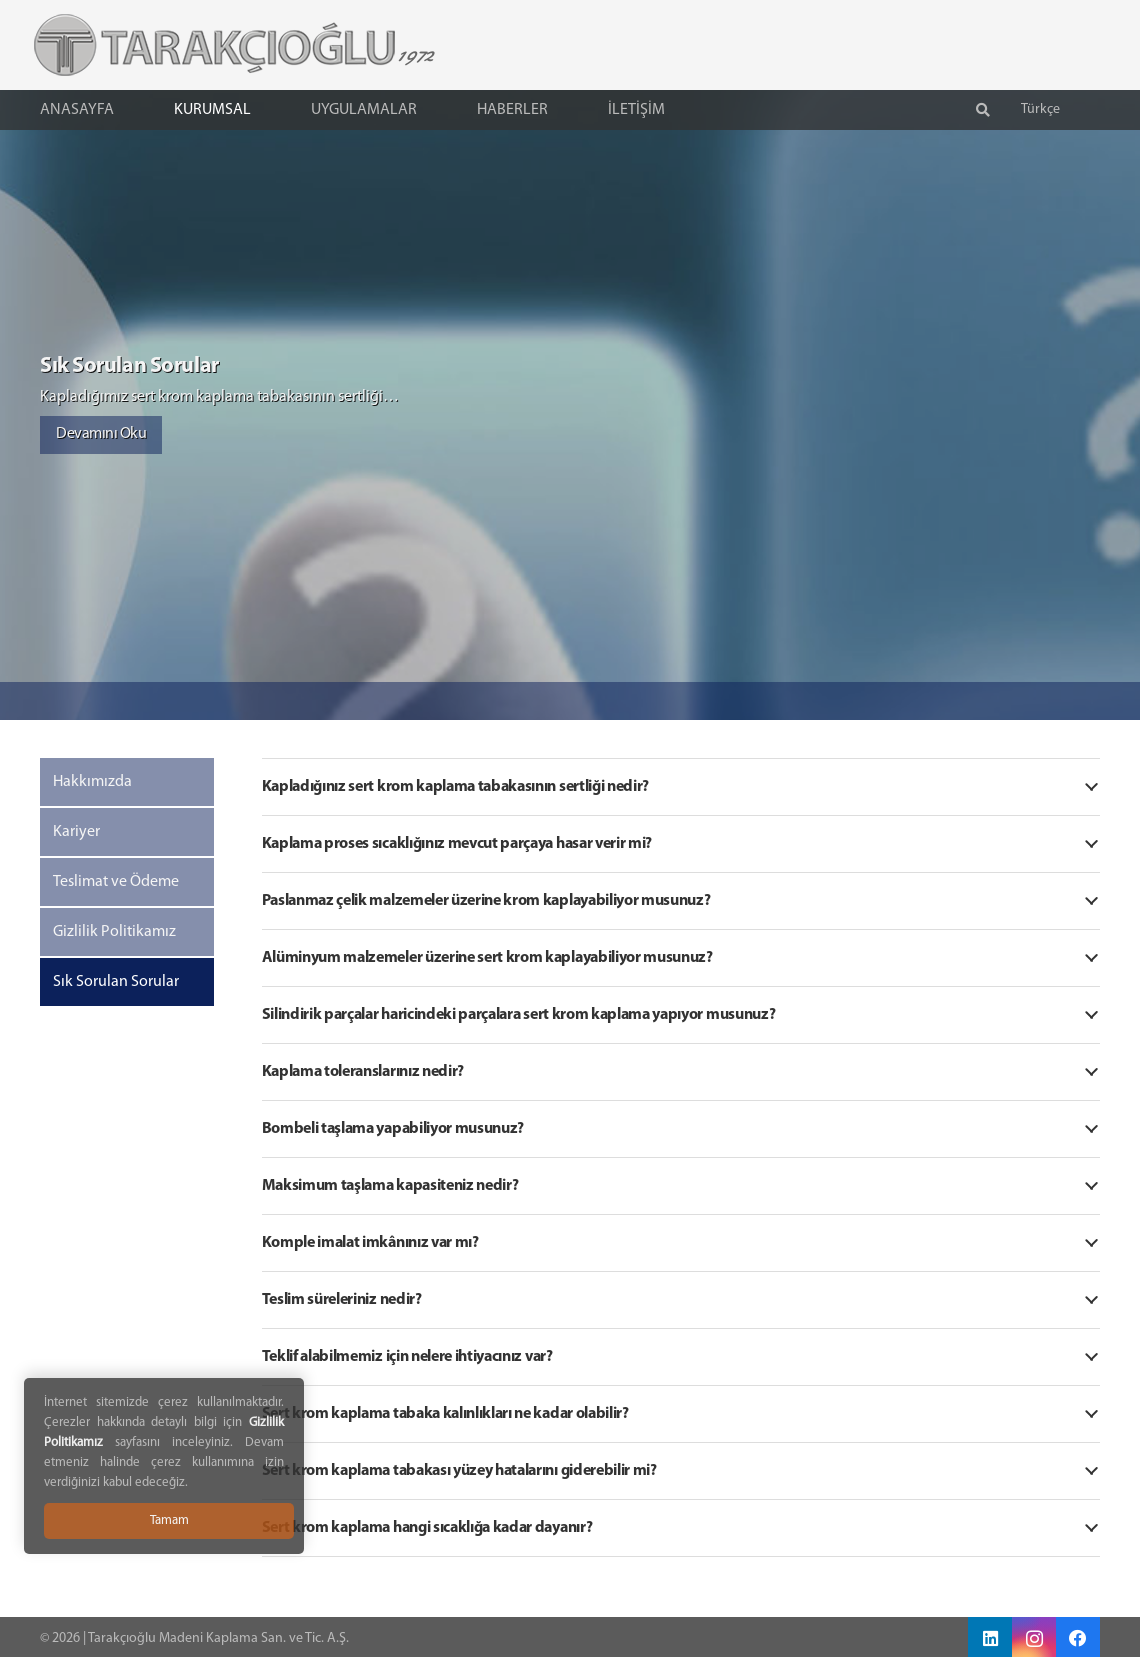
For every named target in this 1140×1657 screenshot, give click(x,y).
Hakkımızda (92, 782)
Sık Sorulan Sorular (116, 982)
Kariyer (76, 832)
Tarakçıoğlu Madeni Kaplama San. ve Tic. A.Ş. (218, 1638)
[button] (983, 110)
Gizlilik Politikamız (114, 932)
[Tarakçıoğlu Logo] (214, 45)
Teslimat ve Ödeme (116, 882)
